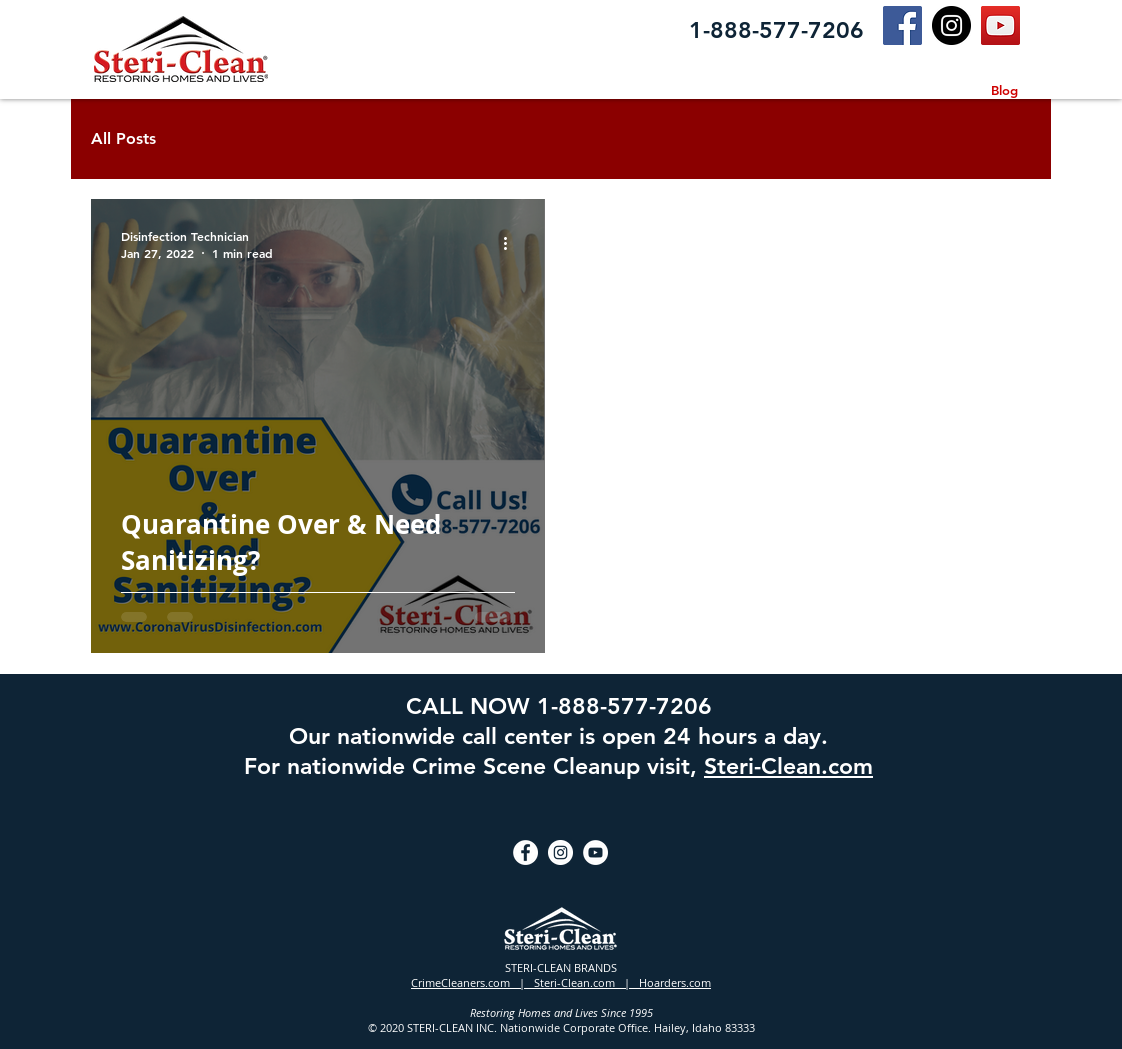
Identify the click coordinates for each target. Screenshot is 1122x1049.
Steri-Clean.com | (586, 982)
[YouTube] (1000, 25)
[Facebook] (902, 25)
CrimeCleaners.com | (472, 982)
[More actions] (512, 244)
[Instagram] (951, 25)
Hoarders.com (675, 982)
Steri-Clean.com (788, 766)
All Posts (123, 138)
